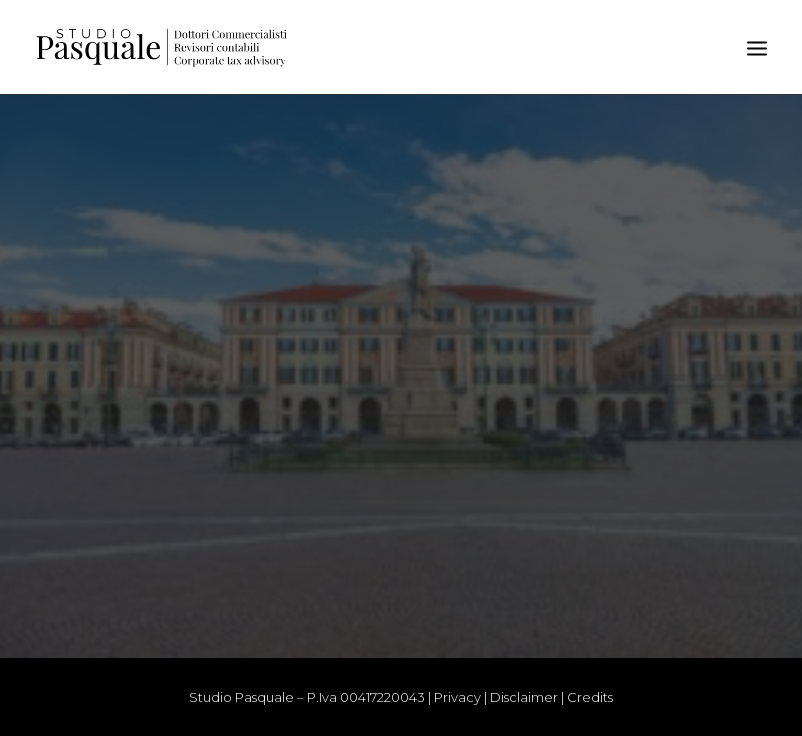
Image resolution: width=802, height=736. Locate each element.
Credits (590, 697)
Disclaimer (524, 697)
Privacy (457, 697)
